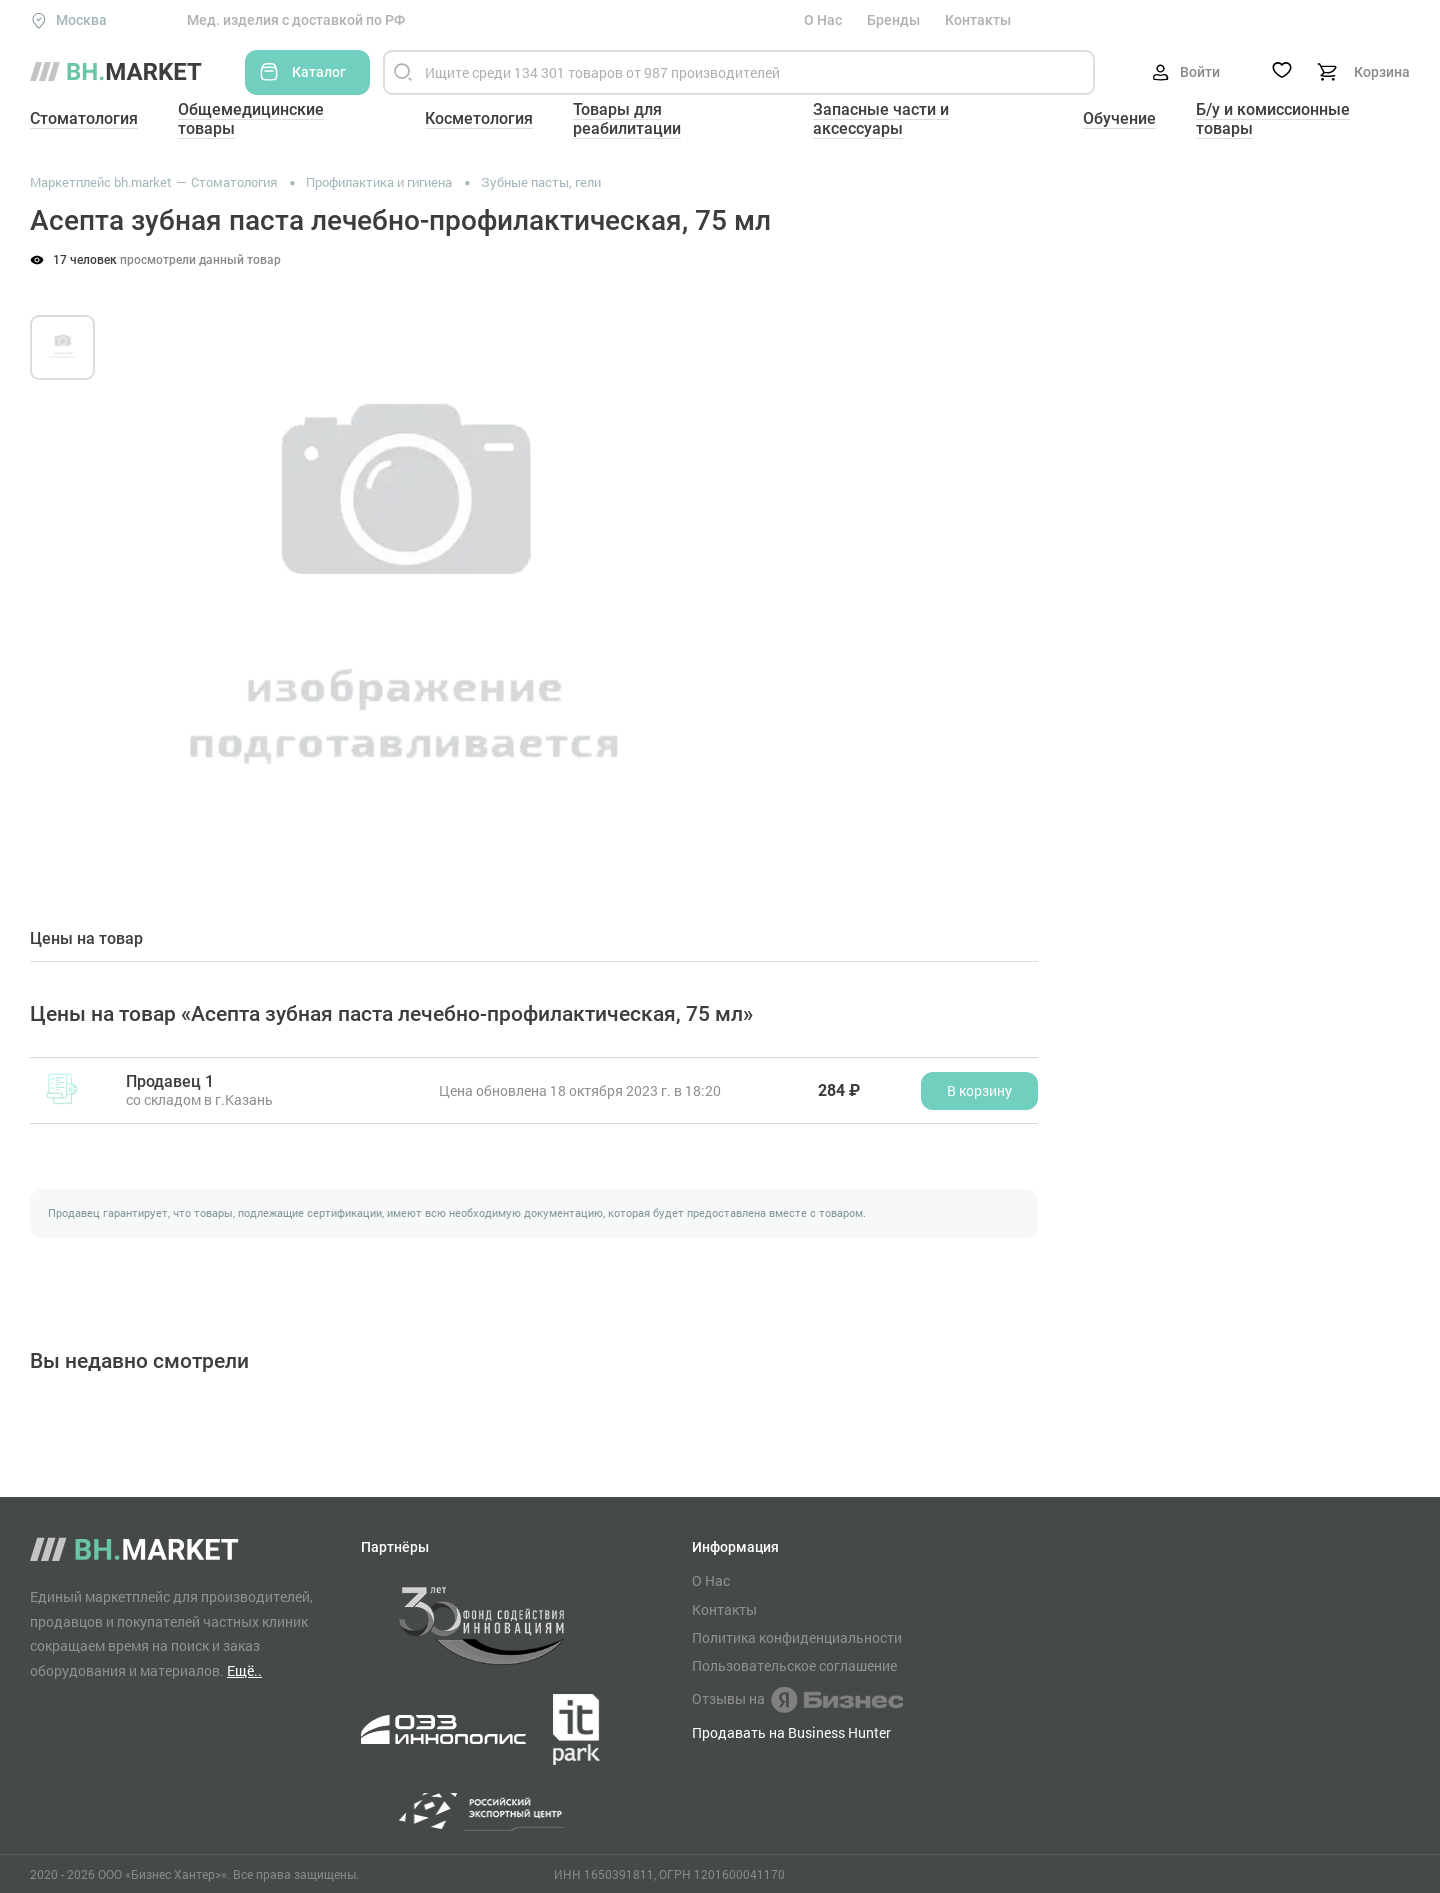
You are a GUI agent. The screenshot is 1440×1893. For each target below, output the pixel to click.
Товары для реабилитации (627, 119)
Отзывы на (797, 1700)
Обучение (1119, 118)
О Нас (823, 20)
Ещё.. (244, 1670)
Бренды (893, 20)
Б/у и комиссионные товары (1273, 119)
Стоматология (84, 118)
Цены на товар (86, 939)
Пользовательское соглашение (794, 1666)
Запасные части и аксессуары (881, 119)
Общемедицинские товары (251, 119)
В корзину (979, 1090)
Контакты (978, 20)
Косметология (479, 118)
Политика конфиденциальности (797, 1638)
